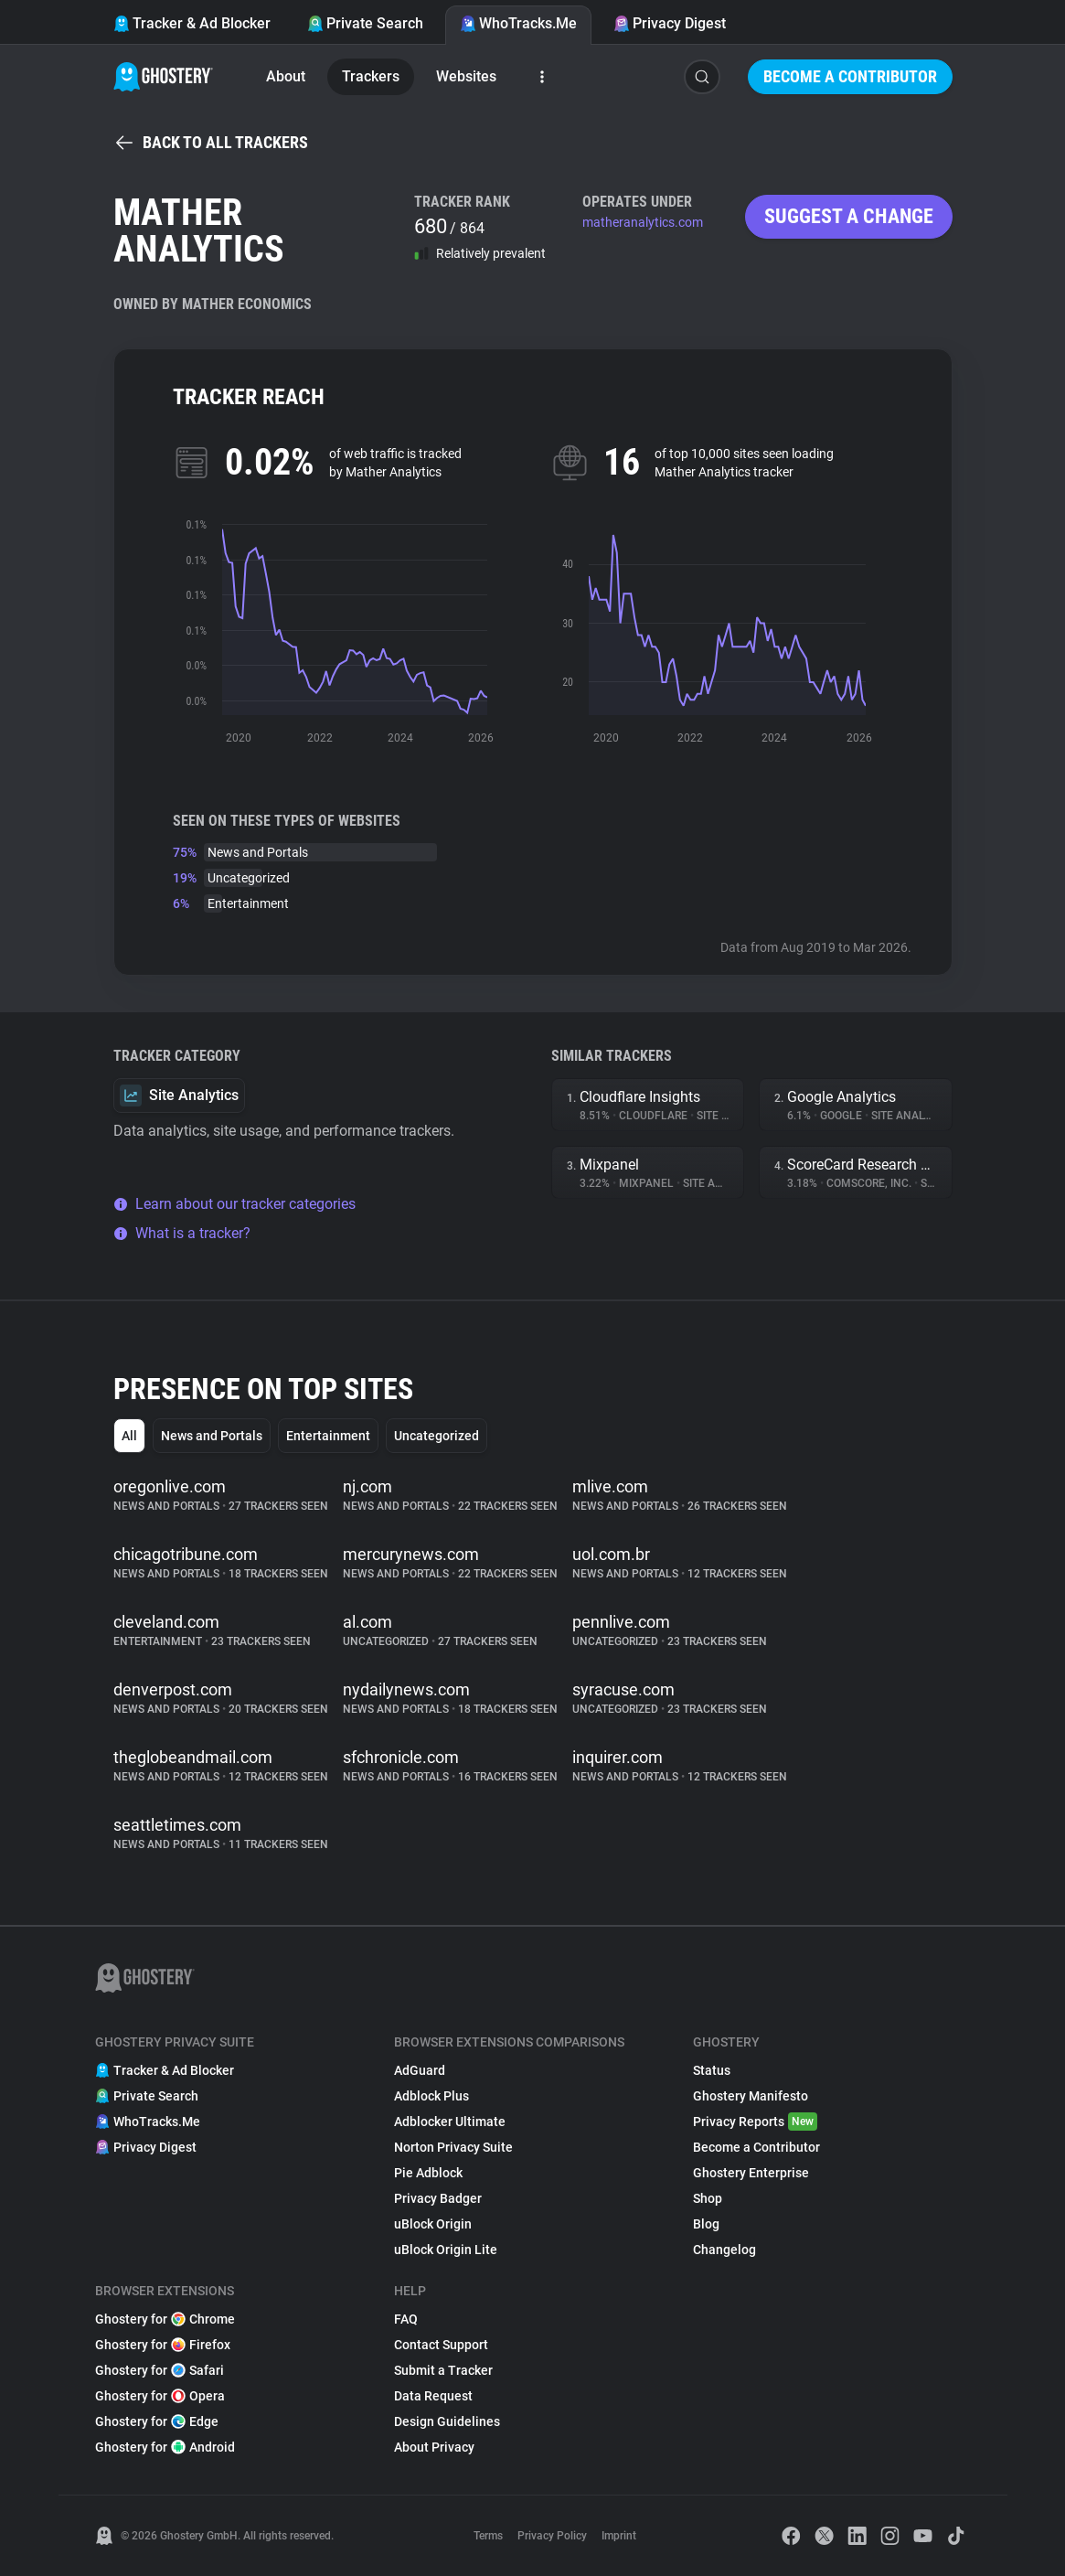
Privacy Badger (438, 2198)
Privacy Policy (552, 2535)
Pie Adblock (428, 2172)
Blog (706, 2224)
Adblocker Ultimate (450, 2121)
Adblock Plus (431, 2096)
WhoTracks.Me (518, 23)
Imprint (619, 2535)
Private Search (365, 23)
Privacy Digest (669, 23)
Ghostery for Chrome (165, 2319)
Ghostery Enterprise (751, 2172)
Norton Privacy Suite (453, 2147)
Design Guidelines (447, 2421)
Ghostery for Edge (156, 2421)
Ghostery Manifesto (750, 2096)
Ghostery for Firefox (162, 2344)
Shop (707, 2198)
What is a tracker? (181, 1233)
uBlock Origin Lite (445, 2249)
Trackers (370, 76)
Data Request (433, 2396)
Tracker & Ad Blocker (192, 23)
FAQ (406, 2319)
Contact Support (441, 2344)
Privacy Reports (755, 2121)
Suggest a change (848, 216)
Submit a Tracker (443, 2370)
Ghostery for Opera (160, 2396)
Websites (466, 76)
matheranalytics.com (642, 222)
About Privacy (434, 2447)
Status (711, 2070)
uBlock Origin (433, 2224)
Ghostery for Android (165, 2447)
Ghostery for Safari (159, 2370)
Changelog (724, 2249)
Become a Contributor (850, 76)
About (285, 76)
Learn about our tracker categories (234, 1204)
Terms (488, 2535)
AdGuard (419, 2070)
